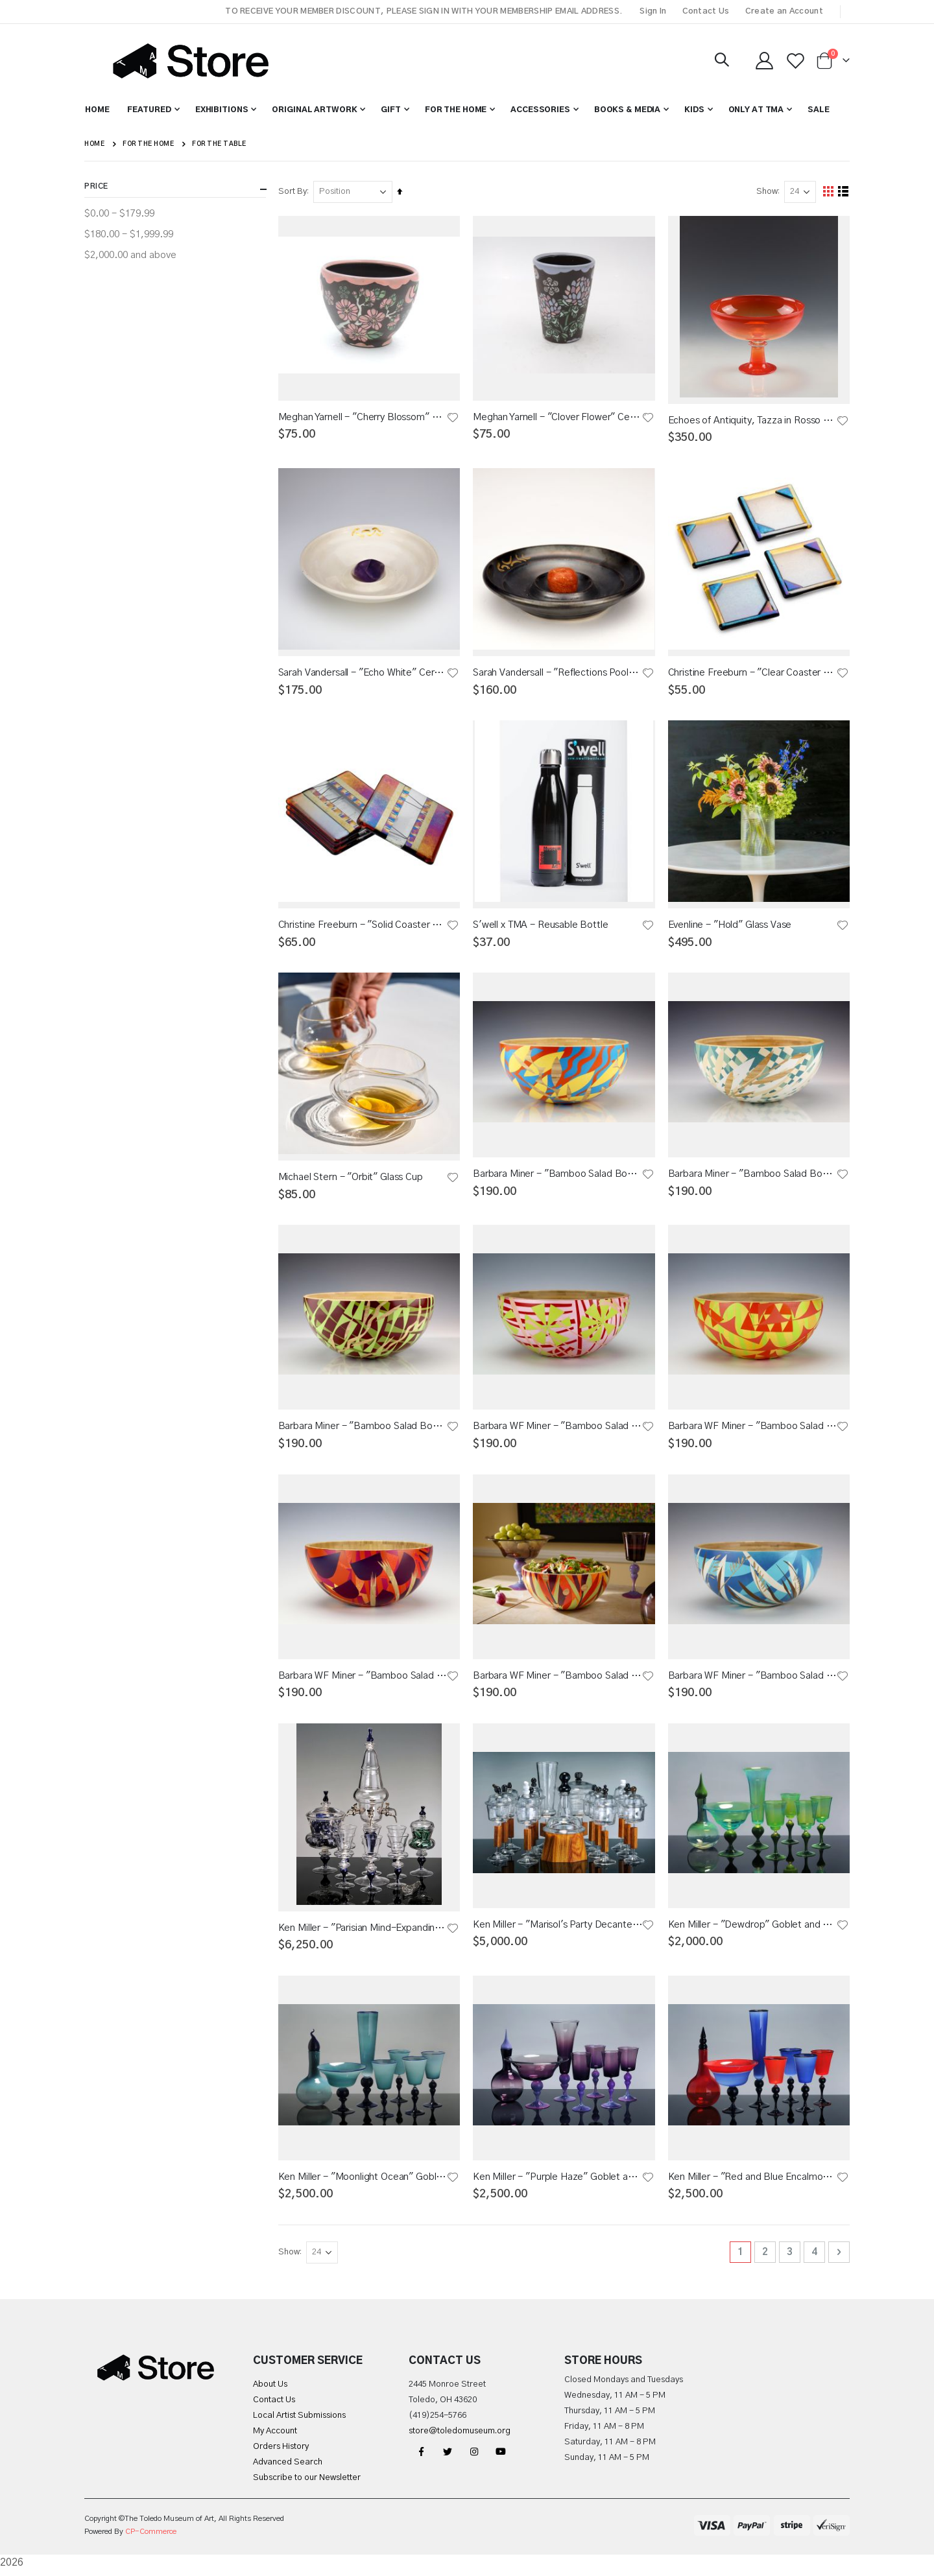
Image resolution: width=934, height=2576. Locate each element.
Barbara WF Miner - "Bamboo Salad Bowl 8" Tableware (557, 1429)
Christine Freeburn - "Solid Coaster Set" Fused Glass (363, 926)
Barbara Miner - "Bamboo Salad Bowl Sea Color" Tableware (752, 1176)
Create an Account (784, 11)
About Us (270, 2390)
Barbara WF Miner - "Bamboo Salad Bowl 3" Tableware (363, 1679)
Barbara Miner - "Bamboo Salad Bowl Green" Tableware (363, 1429)
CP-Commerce (150, 2537)
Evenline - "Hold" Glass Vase (730, 926)
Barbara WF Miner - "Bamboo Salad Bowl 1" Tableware (557, 1679)
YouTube (501, 2457)
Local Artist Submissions (299, 2421)
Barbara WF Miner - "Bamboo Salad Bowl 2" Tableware (752, 1679)
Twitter (448, 2457)
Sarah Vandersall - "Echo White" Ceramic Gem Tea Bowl (363, 673)
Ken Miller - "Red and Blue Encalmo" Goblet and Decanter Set (752, 2182)
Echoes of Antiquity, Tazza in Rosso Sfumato (752, 420)
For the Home (148, 144)
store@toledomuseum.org (459, 2437)
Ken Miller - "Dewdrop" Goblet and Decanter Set (752, 1929)
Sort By (293, 191)
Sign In (653, 11)
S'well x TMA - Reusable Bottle (541, 927)
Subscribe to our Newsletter (307, 2483)
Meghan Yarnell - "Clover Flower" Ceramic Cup (557, 417)
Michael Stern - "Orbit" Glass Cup (351, 1180)
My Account (275, 2437)
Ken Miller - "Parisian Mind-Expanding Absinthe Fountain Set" (363, 1932)
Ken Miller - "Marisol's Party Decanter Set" (557, 1929)
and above (130, 255)
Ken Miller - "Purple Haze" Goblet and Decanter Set (557, 2182)
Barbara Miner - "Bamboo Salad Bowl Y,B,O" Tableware (557, 1176)
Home (94, 144)
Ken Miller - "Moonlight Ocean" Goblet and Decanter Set (363, 2182)
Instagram (474, 2457)
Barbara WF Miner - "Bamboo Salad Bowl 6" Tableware (752, 1429)
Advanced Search (287, 2468)
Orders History (281, 2452)
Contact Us (706, 11)
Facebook (421, 2457)
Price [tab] (175, 189)
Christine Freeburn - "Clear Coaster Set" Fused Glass (752, 673)
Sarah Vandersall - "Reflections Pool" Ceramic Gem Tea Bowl (557, 673)
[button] (453, 417)
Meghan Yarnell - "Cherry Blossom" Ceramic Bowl (363, 417)
